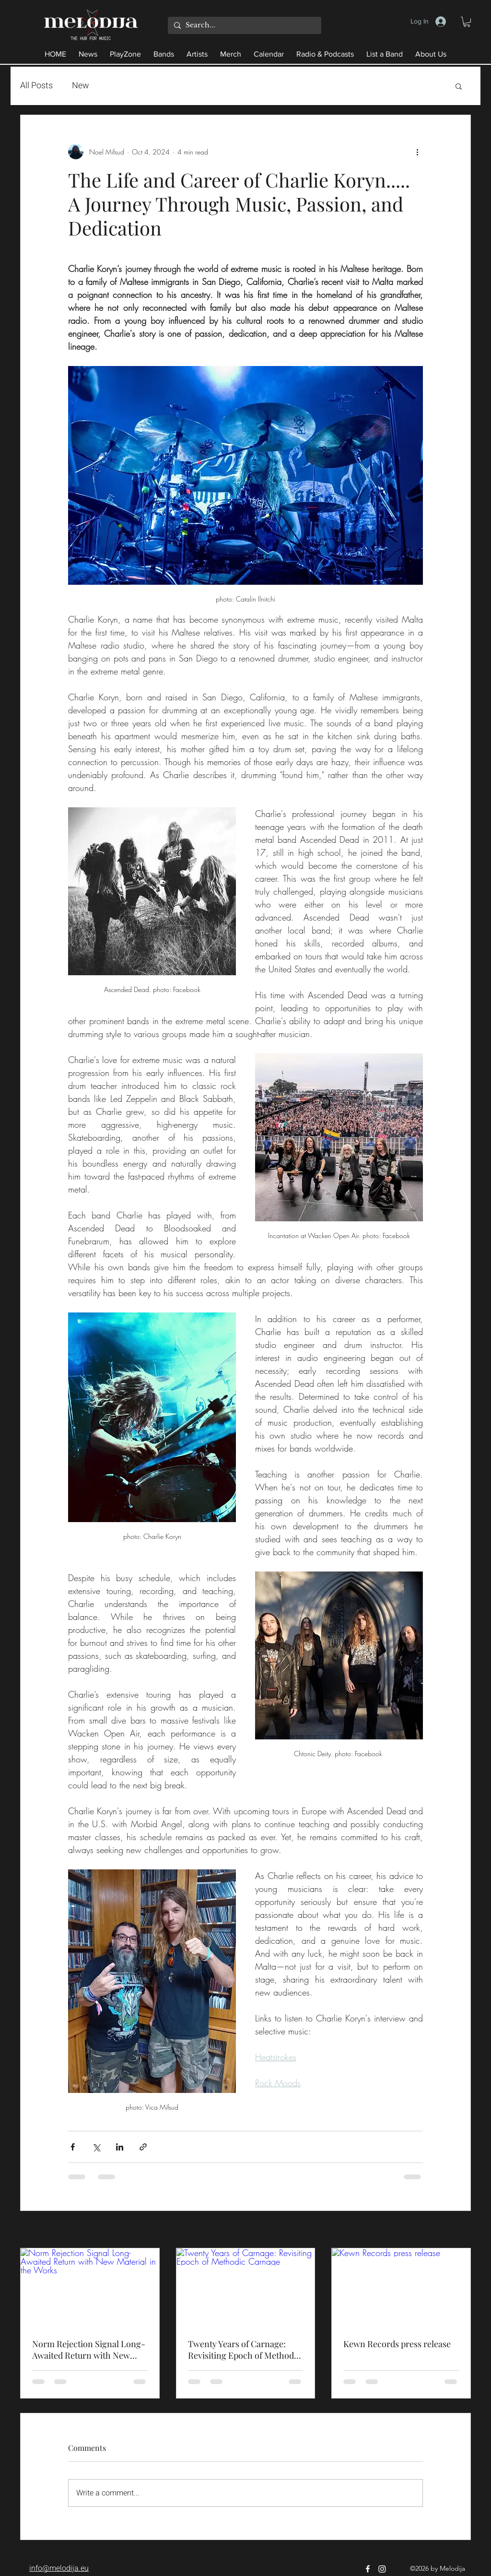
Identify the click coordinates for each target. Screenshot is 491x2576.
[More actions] (417, 151)
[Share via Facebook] (72, 2146)
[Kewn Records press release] (401, 2287)
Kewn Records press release (397, 2344)
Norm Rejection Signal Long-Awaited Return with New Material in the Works (88, 2349)
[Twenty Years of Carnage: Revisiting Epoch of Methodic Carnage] (245, 2287)
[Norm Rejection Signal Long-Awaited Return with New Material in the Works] (90, 2287)
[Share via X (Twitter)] (96, 2146)
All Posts (36, 85)
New (80, 85)
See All (461, 2230)
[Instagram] (382, 2569)
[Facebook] (368, 2569)
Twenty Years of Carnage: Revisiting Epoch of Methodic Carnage (244, 2349)
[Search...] (243, 25)
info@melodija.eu (59, 2568)
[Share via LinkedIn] (119, 2146)
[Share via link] (143, 2146)
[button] (467, 22)
